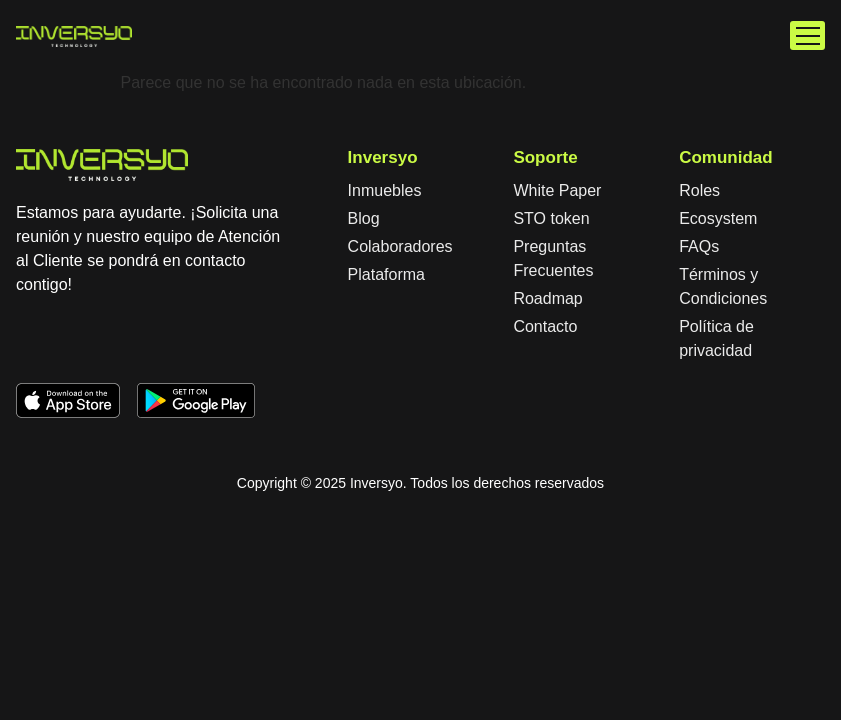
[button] (807, 35)
